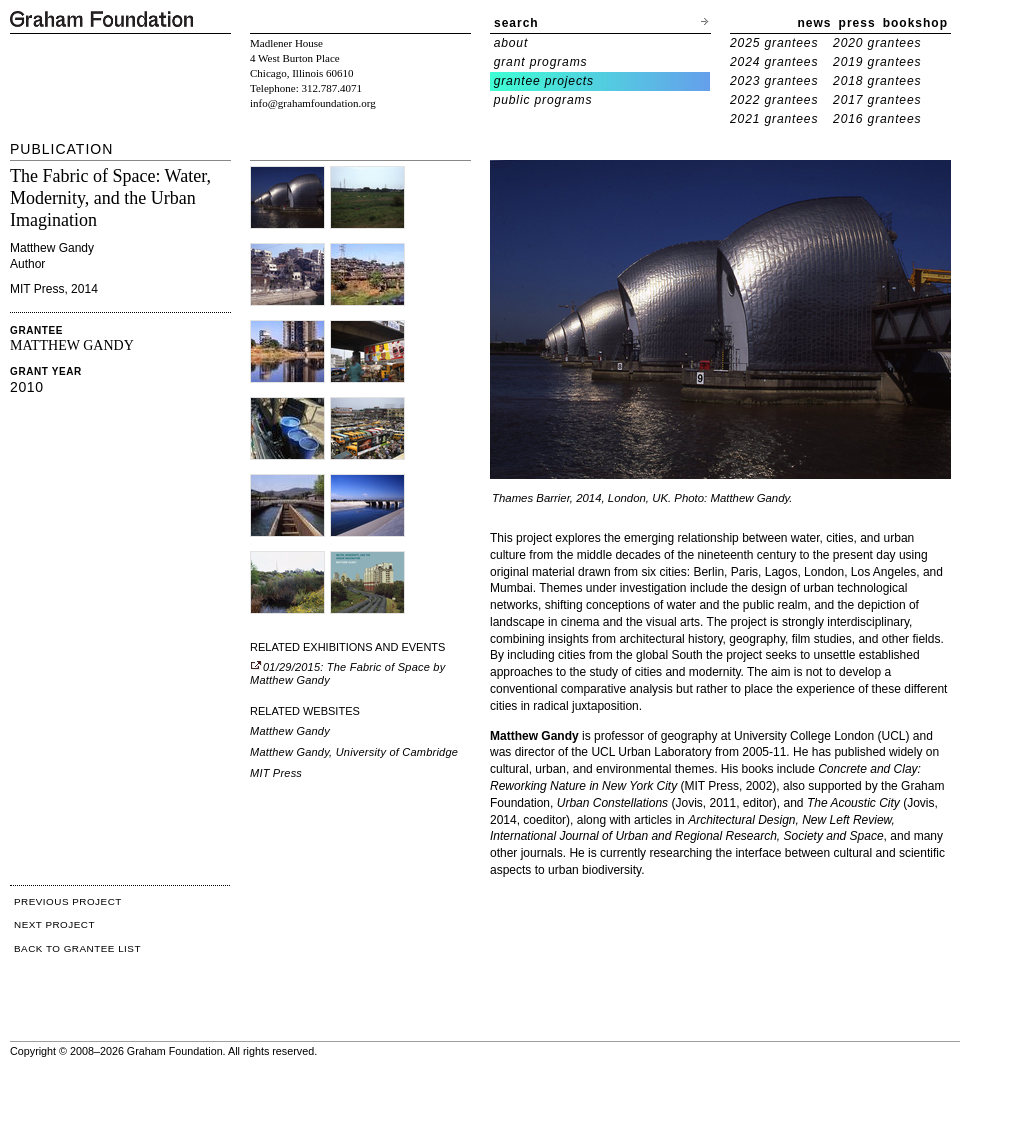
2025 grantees (774, 43)
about (511, 43)
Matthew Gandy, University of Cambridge (354, 752)
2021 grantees (774, 119)
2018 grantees (877, 81)
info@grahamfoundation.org (313, 103)
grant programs (541, 62)
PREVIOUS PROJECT (68, 901)
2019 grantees (877, 62)
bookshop (915, 23)
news (815, 23)
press (857, 23)
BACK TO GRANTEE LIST (77, 948)
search (516, 23)
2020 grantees (877, 43)
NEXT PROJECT (54, 924)
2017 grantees (877, 100)
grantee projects (544, 81)
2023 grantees (774, 81)
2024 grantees (774, 62)
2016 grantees (877, 119)
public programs (543, 100)
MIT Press (276, 773)
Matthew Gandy (290, 731)
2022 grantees (774, 100)
